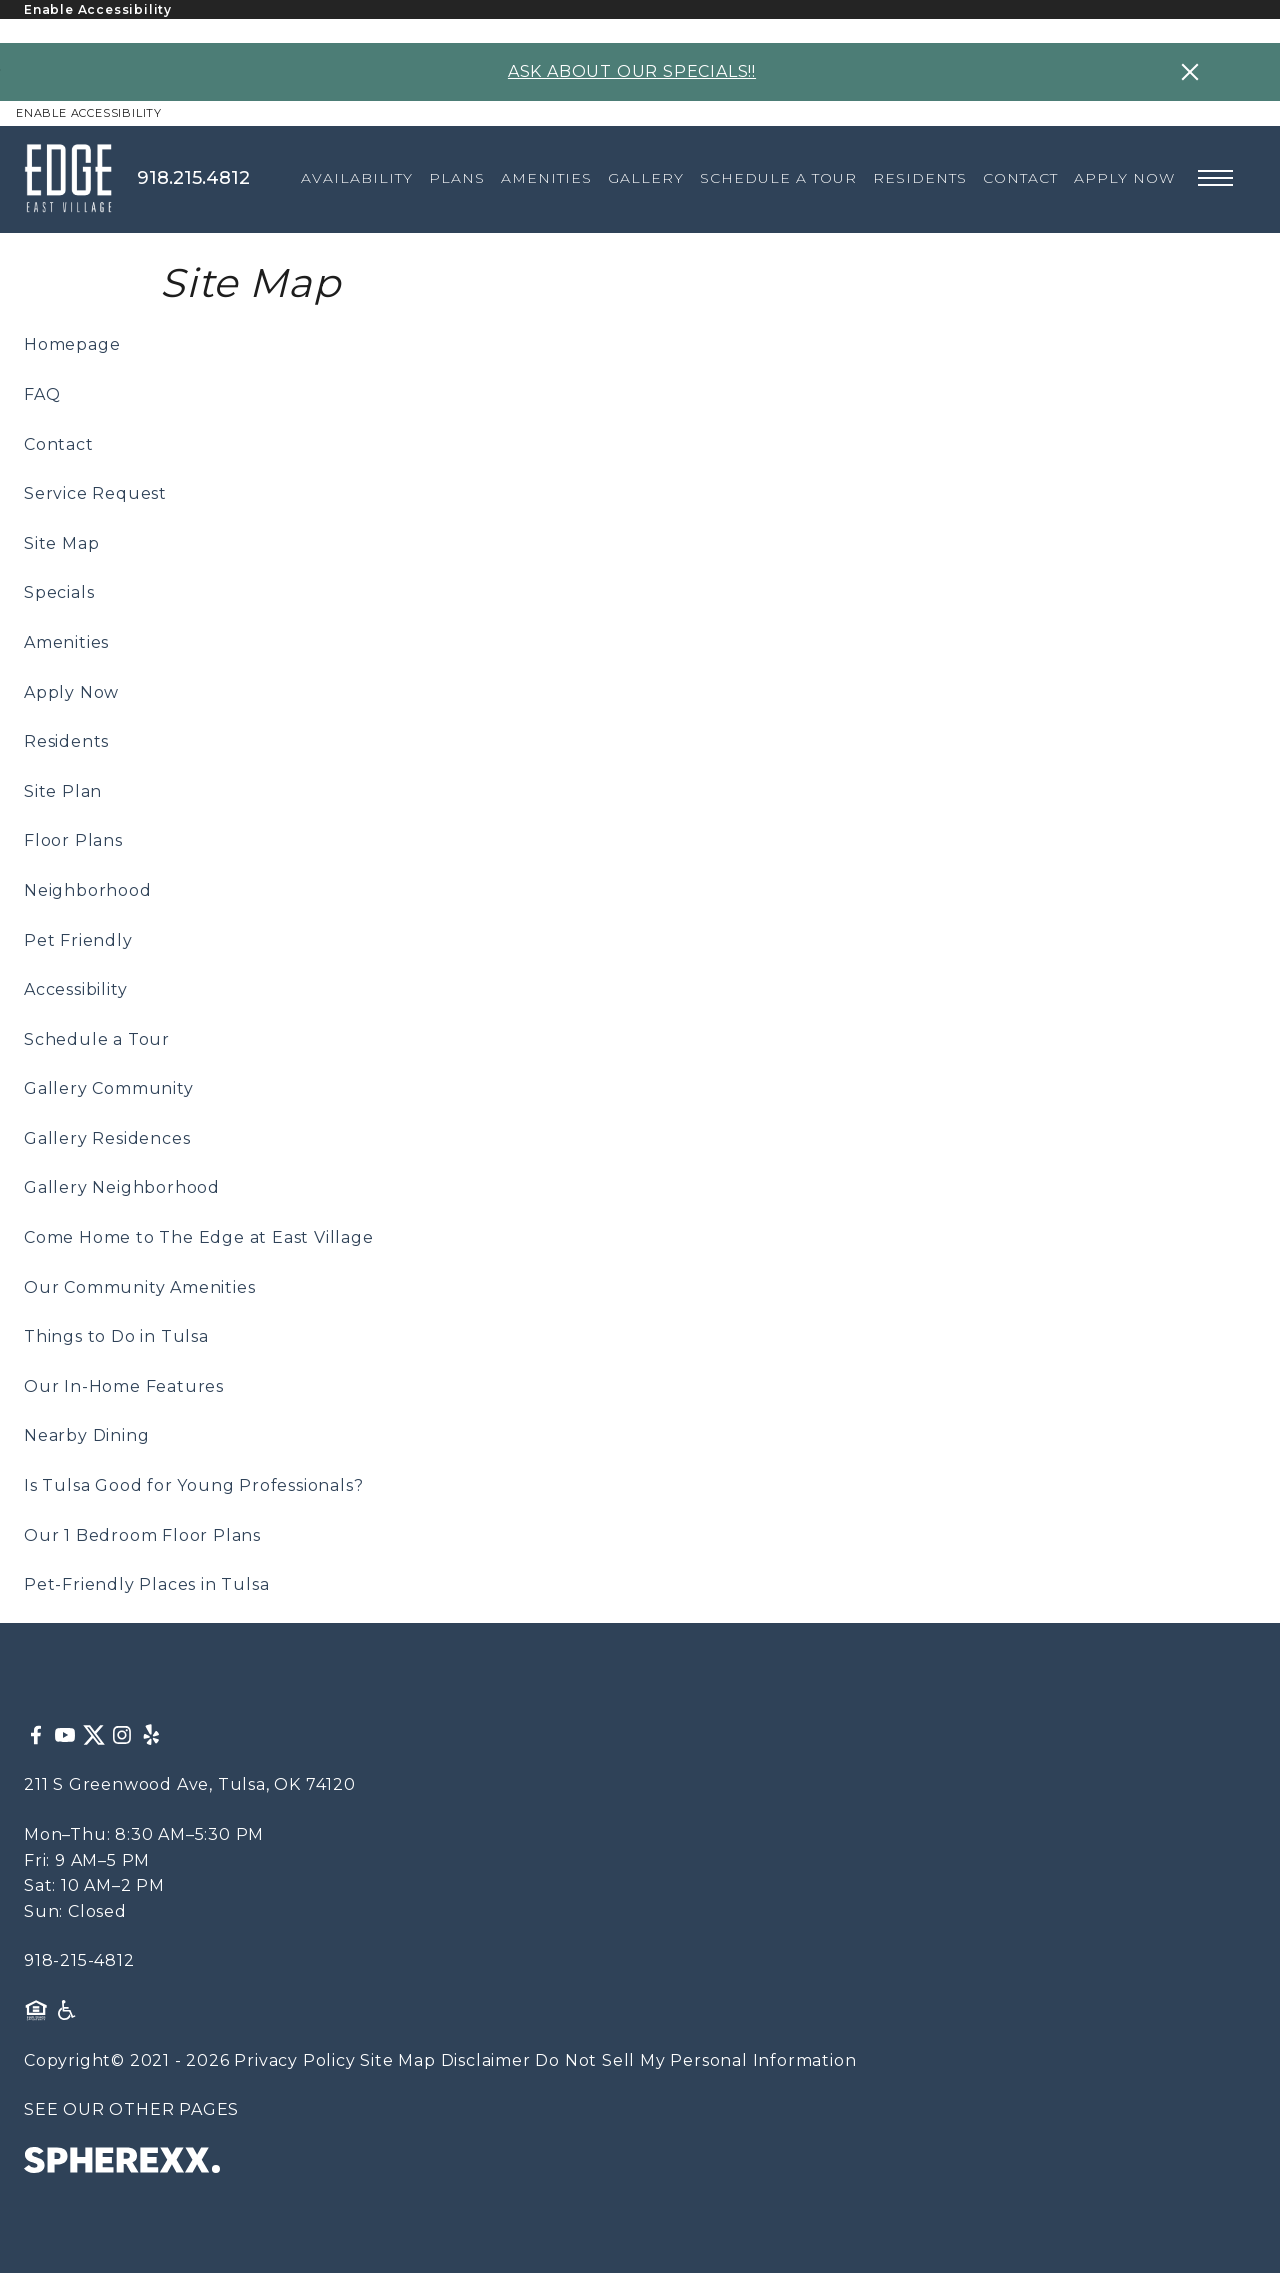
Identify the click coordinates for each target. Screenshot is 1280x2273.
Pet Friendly (78, 940)
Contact (59, 444)
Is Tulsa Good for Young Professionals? (193, 1485)
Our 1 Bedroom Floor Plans (142, 1535)
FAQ (42, 394)
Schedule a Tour (97, 1039)
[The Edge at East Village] (80, 178)
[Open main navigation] (1215, 178)
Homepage (72, 344)
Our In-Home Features (124, 1386)
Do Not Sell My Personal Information (695, 2060)
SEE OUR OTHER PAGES (131, 2109)
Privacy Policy (294, 2060)
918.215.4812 (193, 178)
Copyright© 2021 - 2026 (127, 2060)
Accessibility (75, 989)
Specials (59, 592)
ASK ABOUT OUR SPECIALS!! (632, 71)
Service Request (95, 493)
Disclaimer (486, 2060)
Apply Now (71, 692)
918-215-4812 (79, 1960)
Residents (66, 741)
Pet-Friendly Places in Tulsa (146, 1584)
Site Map (61, 543)
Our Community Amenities (139, 1287)
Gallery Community (109, 1088)
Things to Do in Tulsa (116, 1336)
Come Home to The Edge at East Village (199, 1237)
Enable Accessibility (98, 9)
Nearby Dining (86, 1435)
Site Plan (63, 791)
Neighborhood (88, 890)
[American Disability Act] (65, 2010)
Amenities (66, 642)
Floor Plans (73, 840)
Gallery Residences (107, 1138)
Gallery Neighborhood (122, 1187)
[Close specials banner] (1190, 72)
